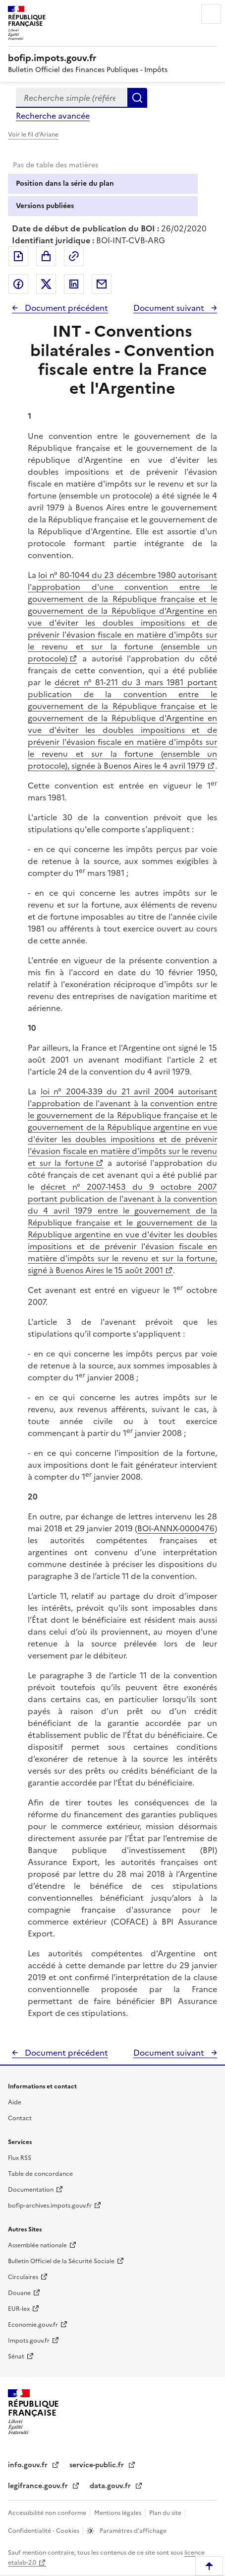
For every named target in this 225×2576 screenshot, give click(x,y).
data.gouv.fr (111, 2486)
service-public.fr (97, 2465)
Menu (211, 14)
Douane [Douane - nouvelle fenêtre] (19, 2293)
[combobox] (71, 98)
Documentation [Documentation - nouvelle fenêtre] (31, 2189)
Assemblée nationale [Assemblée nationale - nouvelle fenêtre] (37, 2245)
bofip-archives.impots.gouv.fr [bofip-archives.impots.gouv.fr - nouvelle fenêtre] (50, 2205)
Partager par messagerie (102, 284)
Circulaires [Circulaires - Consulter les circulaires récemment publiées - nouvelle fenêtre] (23, 2277)
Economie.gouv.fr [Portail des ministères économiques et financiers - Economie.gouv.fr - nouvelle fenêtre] (33, 2324)
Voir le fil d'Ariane (33, 134)
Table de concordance (40, 2173)
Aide (14, 2102)
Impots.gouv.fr (29, 2340)
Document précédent (65, 308)
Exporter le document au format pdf (18, 256)
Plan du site (166, 2512)
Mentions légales (118, 2512)
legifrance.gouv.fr (39, 2486)
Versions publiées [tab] (45, 206)
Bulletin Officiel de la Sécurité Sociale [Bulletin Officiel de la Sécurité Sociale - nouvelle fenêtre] (61, 2261)
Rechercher (137, 98)
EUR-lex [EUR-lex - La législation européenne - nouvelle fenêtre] (19, 2308)
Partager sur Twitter (46, 284)
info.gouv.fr (29, 2465)
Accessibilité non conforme (48, 2512)
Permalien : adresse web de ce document (74, 256)
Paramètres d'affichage (132, 2530)
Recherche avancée (53, 116)
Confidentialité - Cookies (44, 2530)
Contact (20, 2118)
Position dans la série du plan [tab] (65, 183)
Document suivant (169, 308)
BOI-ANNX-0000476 (176, 1528)
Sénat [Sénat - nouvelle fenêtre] (16, 2356)
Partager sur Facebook (18, 284)
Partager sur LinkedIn (74, 284)
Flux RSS (19, 2157)
